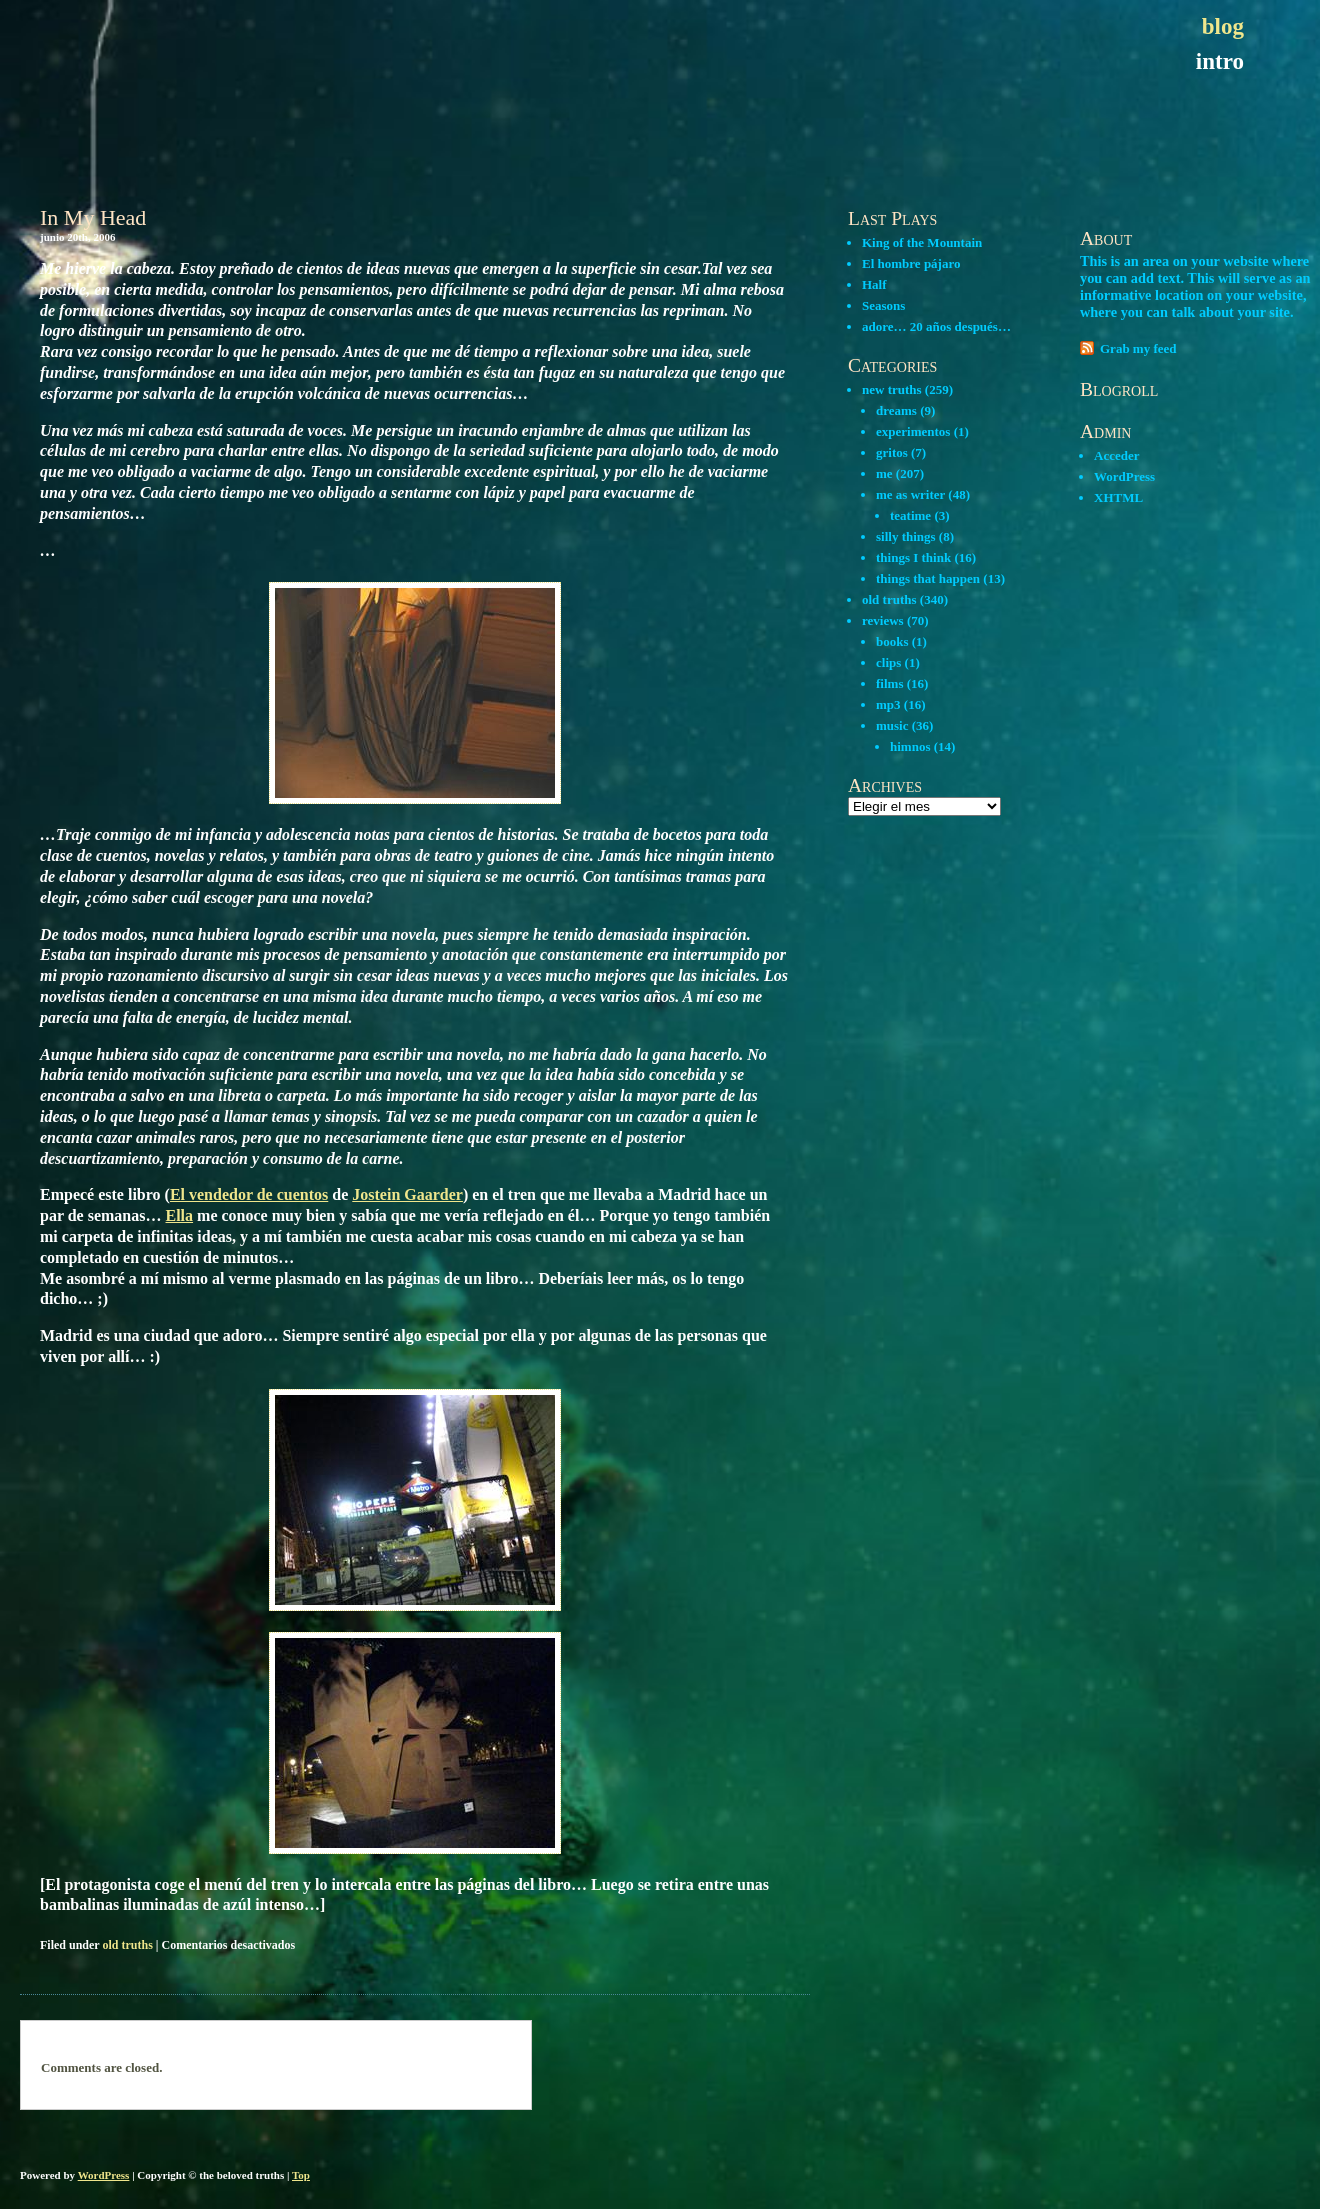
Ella (180, 1215)
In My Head (93, 217)
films (889, 683)
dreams (896, 410)
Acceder (1116, 455)
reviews (883, 620)
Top (301, 2175)
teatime (910, 515)
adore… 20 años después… (936, 326)
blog (1223, 26)
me (884, 473)
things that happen (928, 578)
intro (1220, 61)
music (892, 725)
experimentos (913, 431)
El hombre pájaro (911, 263)
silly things (906, 536)
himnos (910, 746)
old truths (127, 1945)
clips (888, 662)
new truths (892, 389)
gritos (892, 452)
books (892, 641)
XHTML (1118, 497)
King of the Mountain (922, 242)
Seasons (883, 305)
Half (874, 284)
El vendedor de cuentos (249, 1194)
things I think (913, 557)
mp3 (888, 704)
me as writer (910, 494)
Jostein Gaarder (407, 1194)
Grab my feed (1138, 348)
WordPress (1124, 476)
